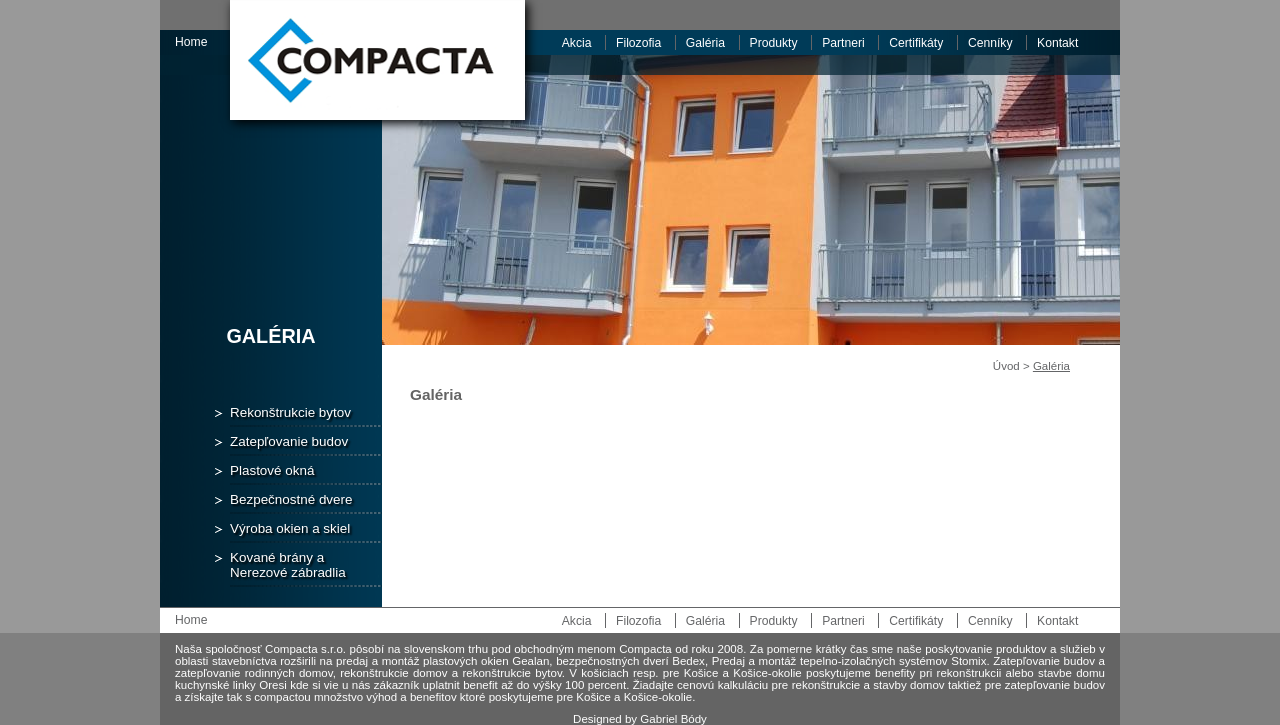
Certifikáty (916, 43)
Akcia (577, 43)
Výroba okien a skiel (290, 528)
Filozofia (638, 43)
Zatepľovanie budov (289, 441)
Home (191, 42)
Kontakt (1057, 43)
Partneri (843, 43)
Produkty (774, 43)
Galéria (705, 43)
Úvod (1006, 366)
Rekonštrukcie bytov (290, 412)
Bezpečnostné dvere (291, 499)
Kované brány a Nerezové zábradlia (288, 565)
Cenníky (990, 43)
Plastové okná (272, 470)
